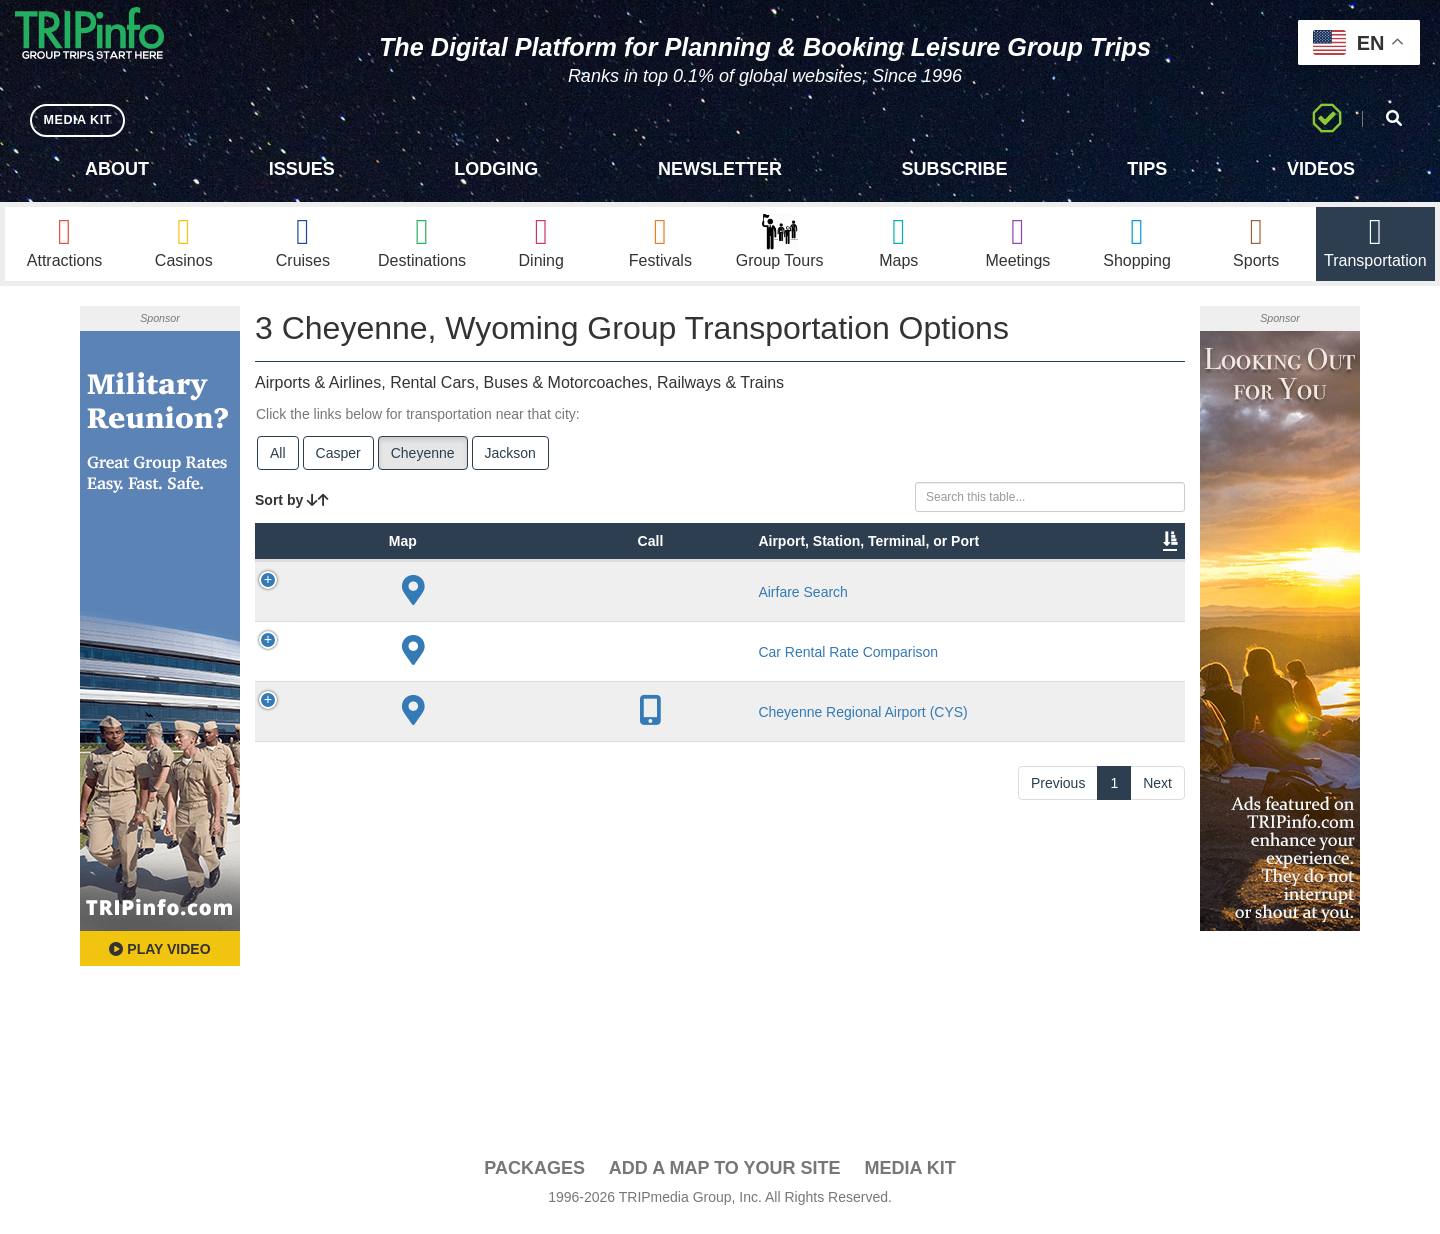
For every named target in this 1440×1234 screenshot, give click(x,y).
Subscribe (955, 169)
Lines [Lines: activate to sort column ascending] (660, 609)
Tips (1147, 169)
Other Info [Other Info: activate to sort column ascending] (779, 599)
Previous (1058, 982)
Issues (302, 169)
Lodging (496, 169)
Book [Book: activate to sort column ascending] (1056, 609)
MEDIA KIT (81, 119)
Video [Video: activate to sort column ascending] (982, 609)
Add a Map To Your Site (725, 1175)
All (278, 461)
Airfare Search (488, 688)
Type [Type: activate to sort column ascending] (390, 609)
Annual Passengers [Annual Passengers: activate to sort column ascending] (879, 599)
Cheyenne (423, 461)
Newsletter (720, 169)
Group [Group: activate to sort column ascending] (1133, 609)
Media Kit (909, 1175)
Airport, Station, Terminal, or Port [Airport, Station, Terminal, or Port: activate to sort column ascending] (483, 579)
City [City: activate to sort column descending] (575, 609)
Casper (338, 461)
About (117, 169)
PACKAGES (534, 1175)
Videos (1321, 169)
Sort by (292, 508)
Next (1157, 982)
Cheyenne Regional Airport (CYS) (494, 902)
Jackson (510, 461)
